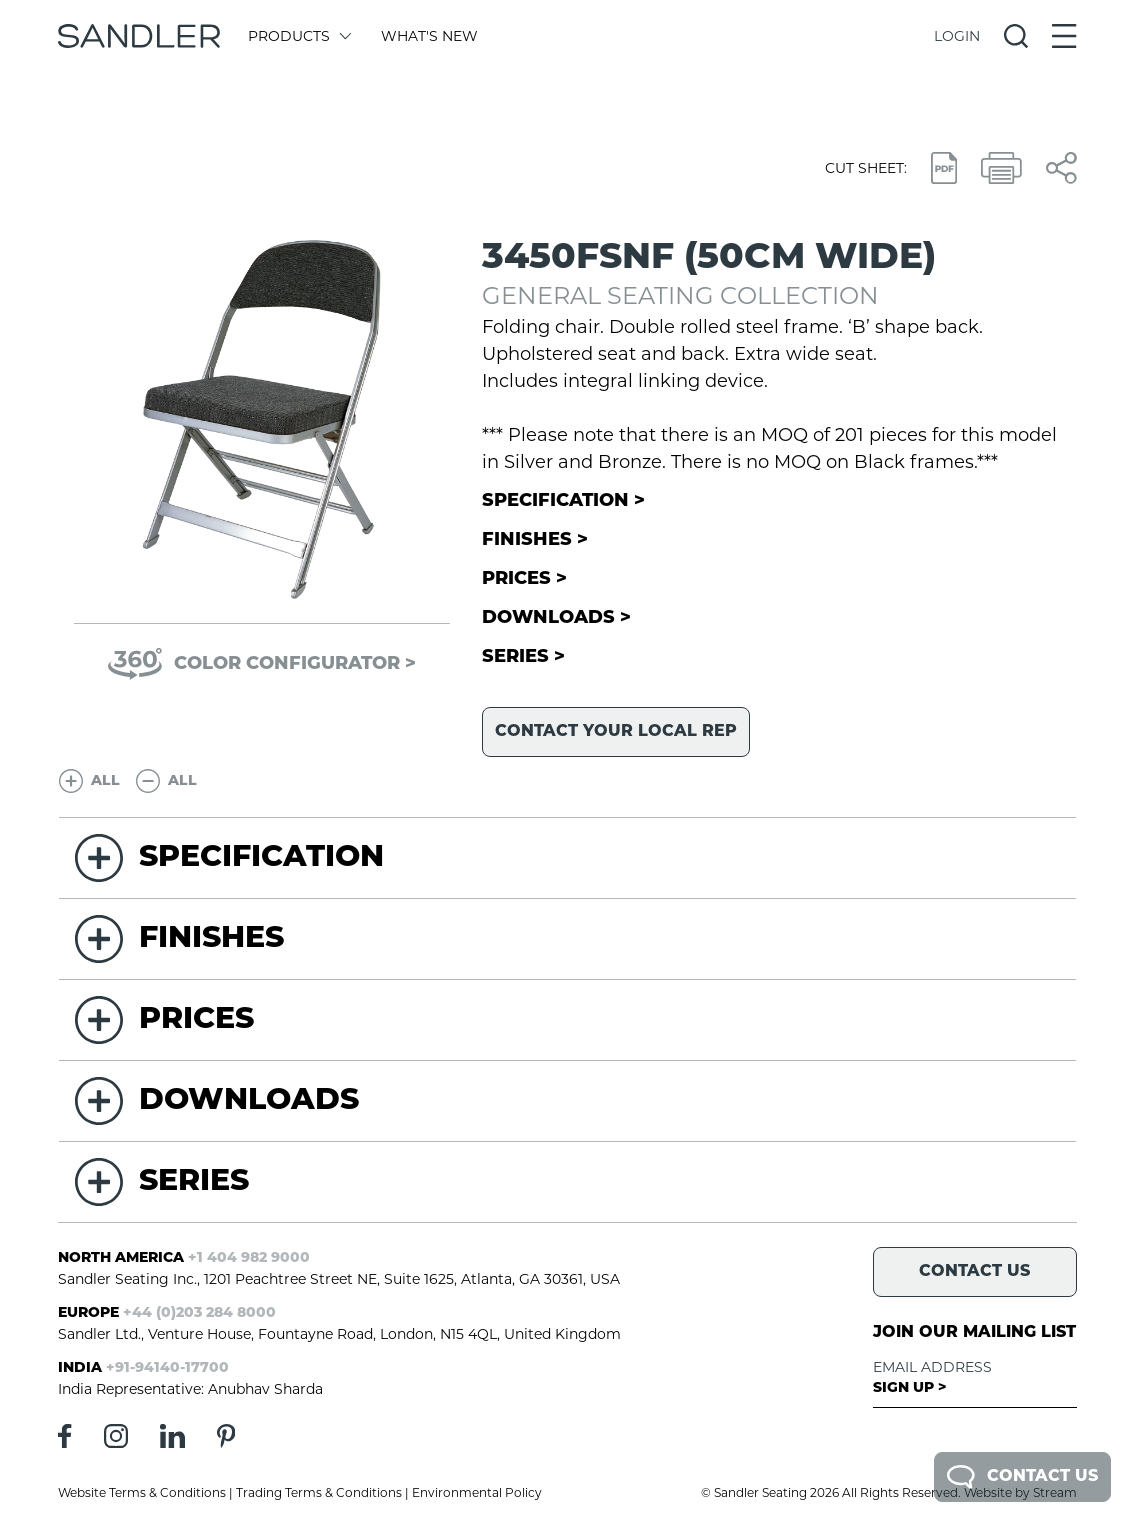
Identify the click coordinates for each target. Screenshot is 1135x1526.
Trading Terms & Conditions (319, 1492)
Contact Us (1022, 1477)
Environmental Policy (477, 1492)
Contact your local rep (616, 732)
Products (298, 36)
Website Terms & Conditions (142, 1492)
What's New (429, 36)
